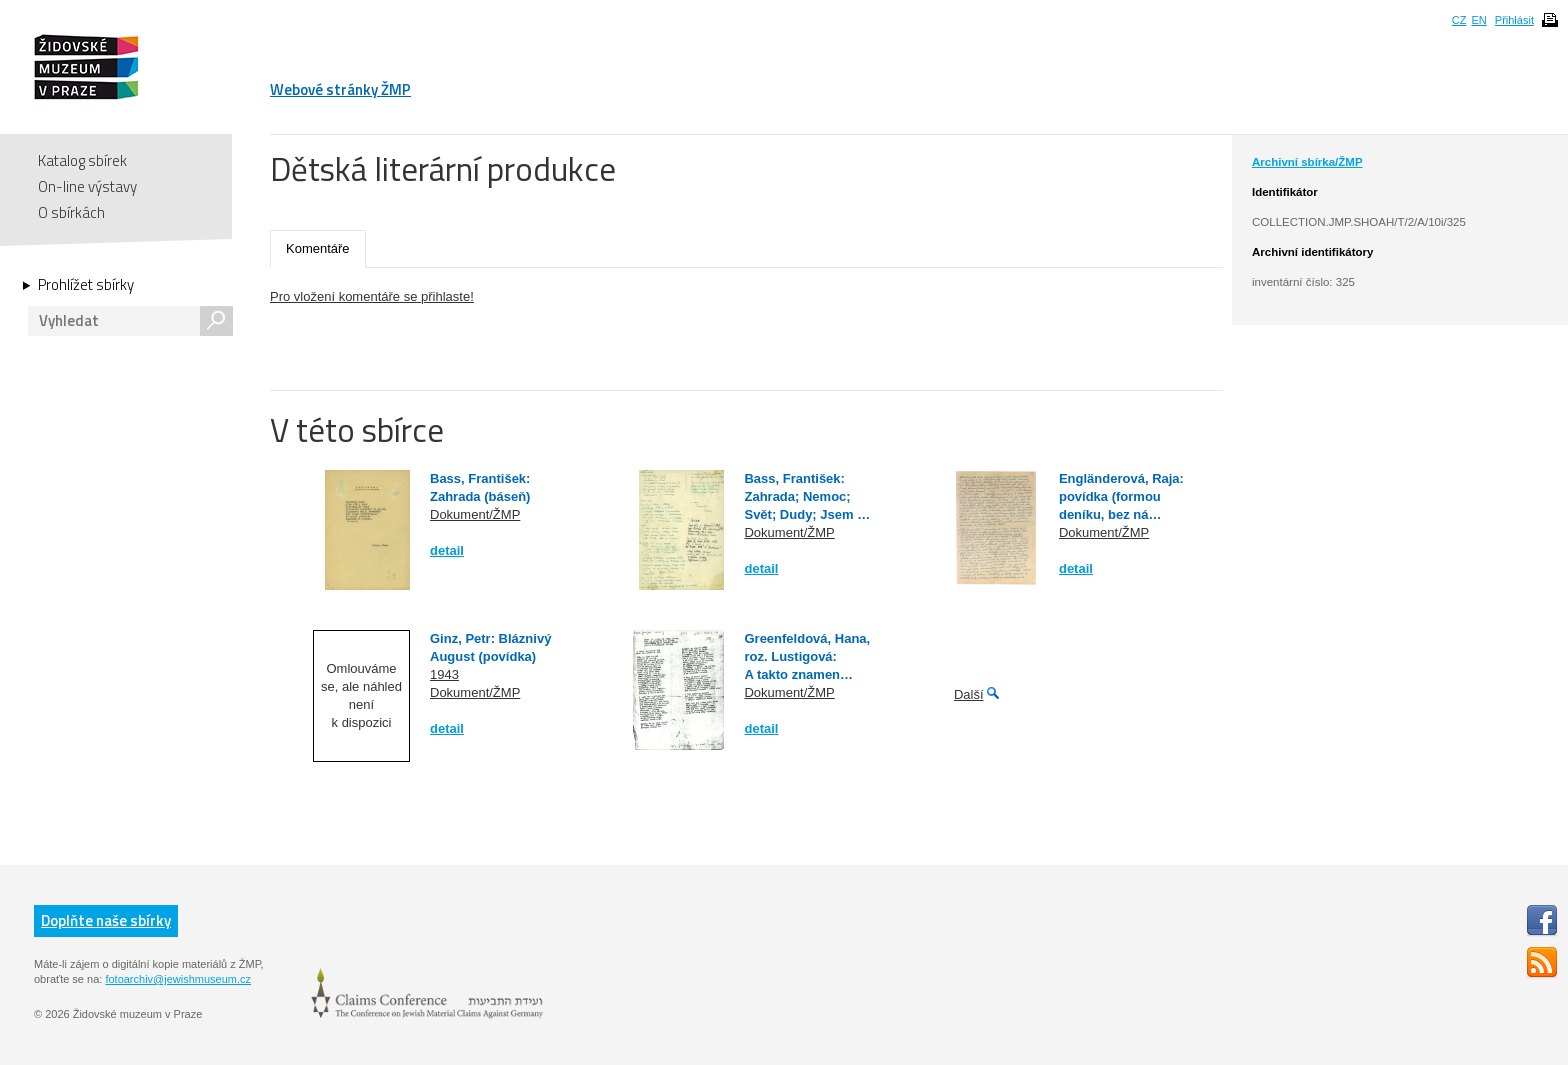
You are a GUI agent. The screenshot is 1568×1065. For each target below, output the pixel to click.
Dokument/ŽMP (475, 514)
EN (1478, 20)
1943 (444, 674)
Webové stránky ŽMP (340, 89)
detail (447, 550)
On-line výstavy (87, 186)
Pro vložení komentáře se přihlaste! (372, 296)
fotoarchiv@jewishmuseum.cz (178, 979)
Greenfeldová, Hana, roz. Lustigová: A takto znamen (807, 656)
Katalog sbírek (82, 160)
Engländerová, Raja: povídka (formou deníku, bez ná (1121, 496)
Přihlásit (1514, 20)
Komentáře (318, 248)
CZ (1459, 20)
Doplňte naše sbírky (106, 920)
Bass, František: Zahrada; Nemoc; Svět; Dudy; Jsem (800, 496)
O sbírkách (71, 212)
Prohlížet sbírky (86, 285)
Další (969, 694)
